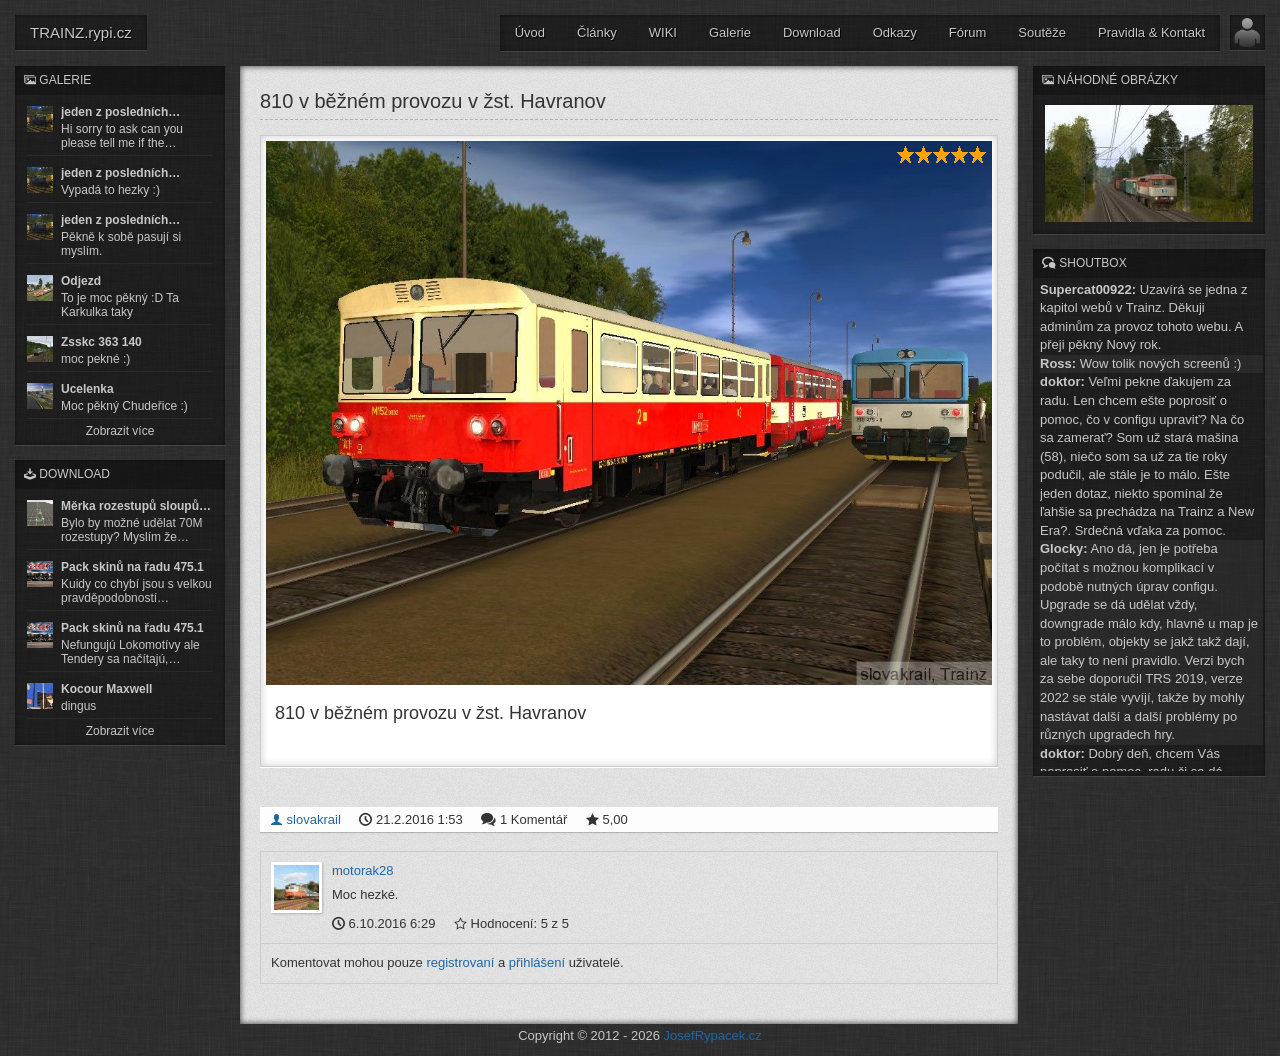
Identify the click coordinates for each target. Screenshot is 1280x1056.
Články (597, 32)
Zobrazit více (120, 431)
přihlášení (537, 962)
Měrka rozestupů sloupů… (136, 506)
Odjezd (81, 281)
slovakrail (305, 819)
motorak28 (362, 870)
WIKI (663, 32)
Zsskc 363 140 (101, 342)
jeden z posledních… (120, 112)
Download (812, 32)
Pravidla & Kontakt (1151, 32)
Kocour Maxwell (106, 689)
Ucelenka (87, 389)
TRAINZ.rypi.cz (81, 32)
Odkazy (895, 32)
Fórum (968, 32)
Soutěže (1042, 32)
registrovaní (460, 962)
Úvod (530, 32)
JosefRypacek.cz (713, 1035)
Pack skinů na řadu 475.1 (132, 567)
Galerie (730, 32)
